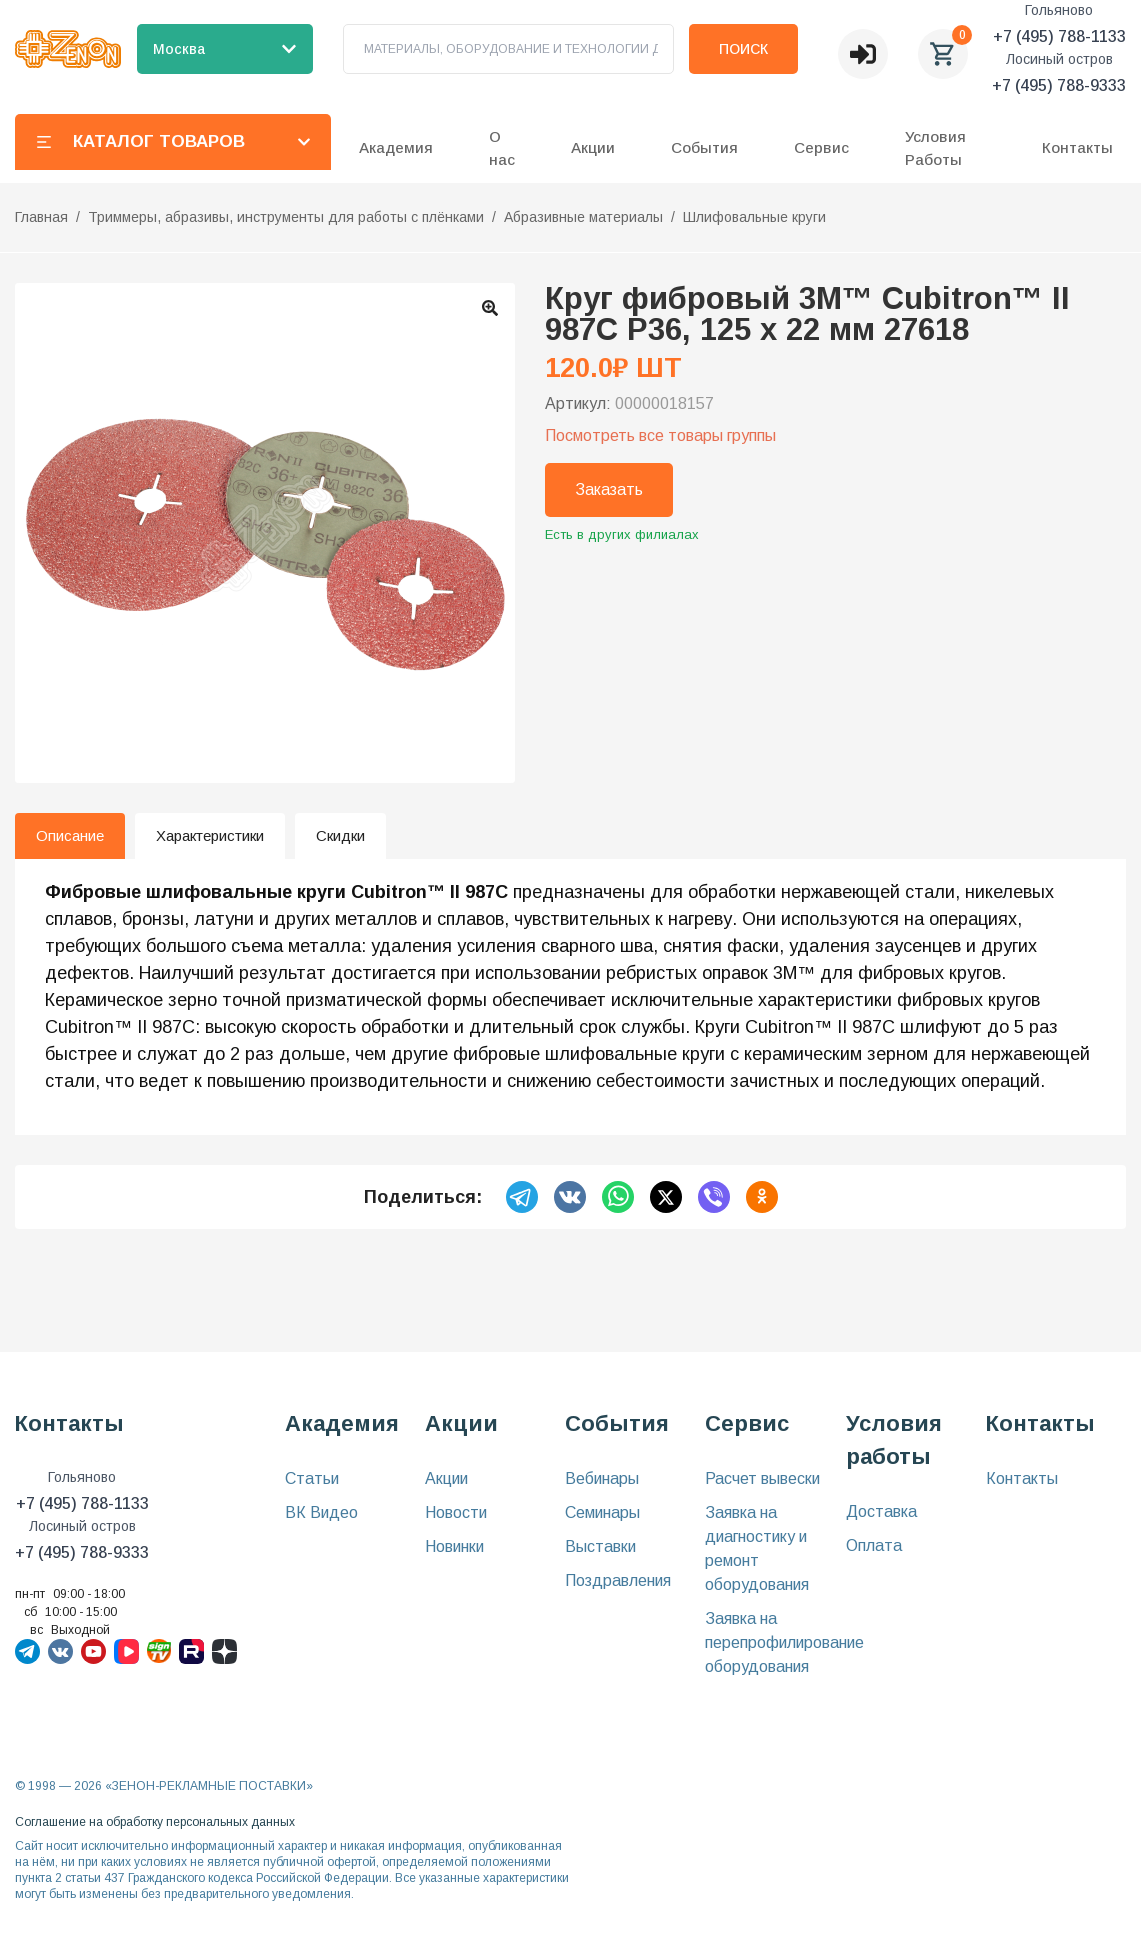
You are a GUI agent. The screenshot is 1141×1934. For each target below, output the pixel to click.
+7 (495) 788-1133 (1059, 36)
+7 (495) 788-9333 (1059, 85)
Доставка (881, 1511)
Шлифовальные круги (754, 217)
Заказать (609, 489)
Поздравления (618, 1580)
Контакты (1077, 147)
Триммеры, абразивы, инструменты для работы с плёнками (286, 217)
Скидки (340, 835)
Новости (456, 1512)
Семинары (602, 1512)
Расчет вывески (762, 1478)
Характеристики (210, 835)
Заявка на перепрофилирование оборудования (784, 1642)
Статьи (312, 1478)
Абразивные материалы (583, 217)
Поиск (743, 49)
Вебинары (602, 1478)
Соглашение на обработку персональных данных (155, 1822)
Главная (41, 217)
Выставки (600, 1546)
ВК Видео (321, 1512)
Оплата (874, 1545)
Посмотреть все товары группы (660, 435)
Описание (70, 835)
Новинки (454, 1546)
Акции (446, 1478)
